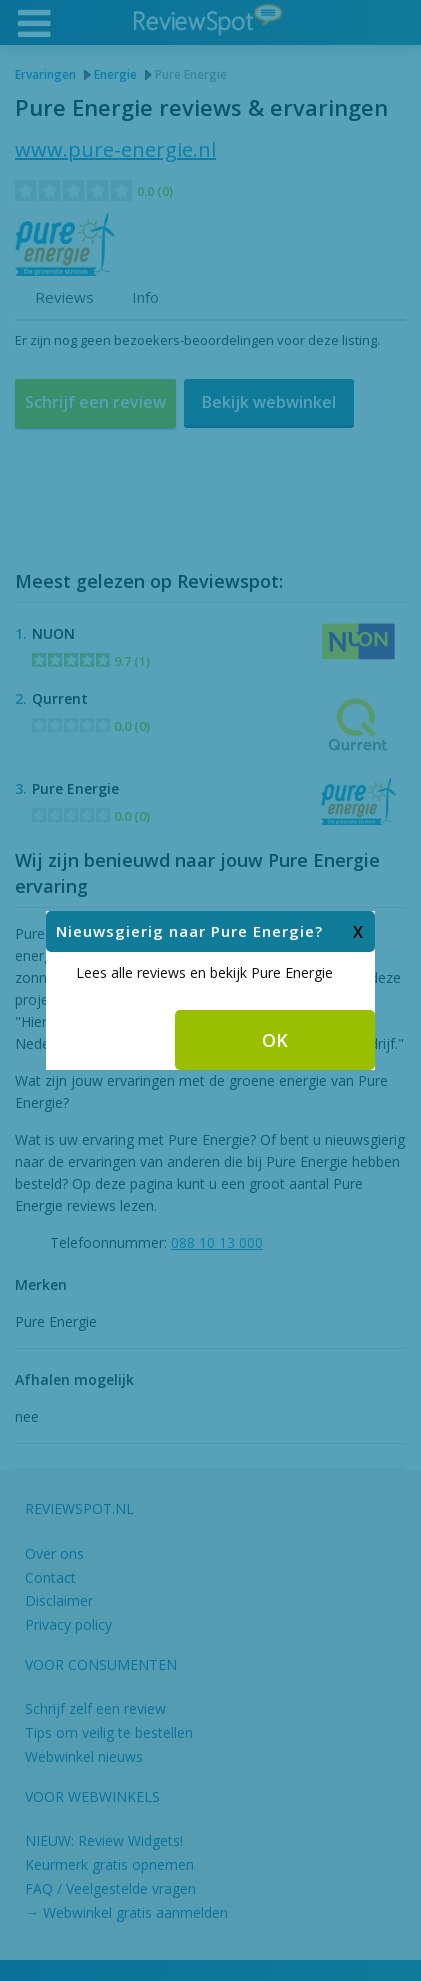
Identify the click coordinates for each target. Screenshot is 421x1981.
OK (275, 969)
